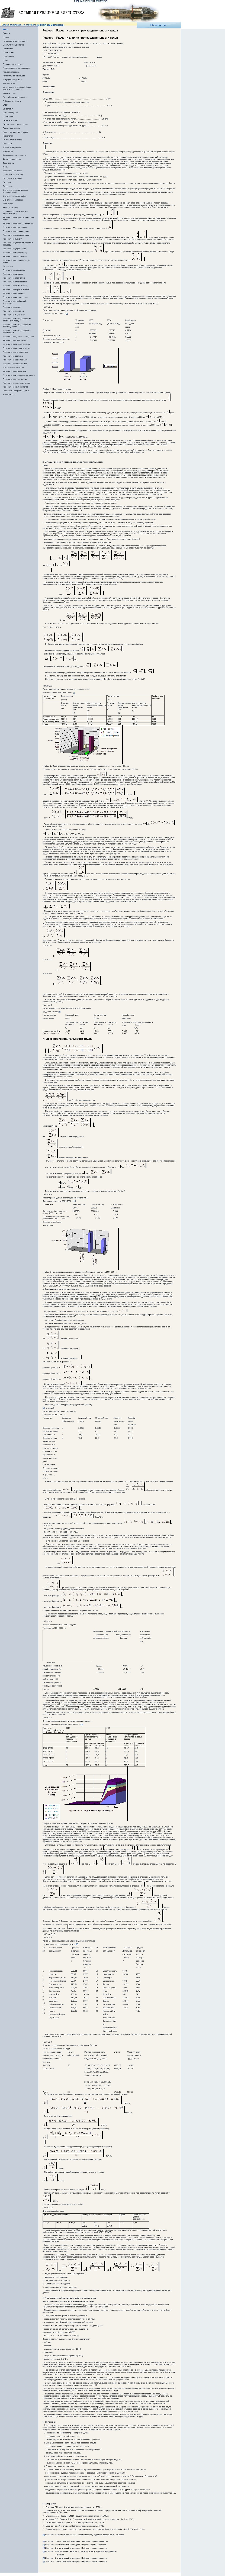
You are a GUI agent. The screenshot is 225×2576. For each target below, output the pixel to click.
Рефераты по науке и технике (16, 289)
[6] (82, 1724)
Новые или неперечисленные (16, 391)
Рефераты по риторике (13, 274)
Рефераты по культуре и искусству (18, 337)
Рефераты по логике (12, 307)
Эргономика (8, 204)
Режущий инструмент (12, 80)
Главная (6, 33)
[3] (59, 1012)
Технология (8, 136)
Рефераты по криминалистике (16, 383)
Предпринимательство (13, 64)
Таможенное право (11, 128)
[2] (74, 692)
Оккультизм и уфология (13, 45)
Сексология (8, 109)
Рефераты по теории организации (18, 223)
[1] (67, 313)
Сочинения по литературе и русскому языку (15, 212)
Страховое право (10, 120)
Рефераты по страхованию (15, 282)
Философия (8, 151)
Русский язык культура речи (15, 97)
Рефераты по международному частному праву (17, 326)
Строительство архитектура (15, 124)
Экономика (7, 186)
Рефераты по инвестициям (15, 360)
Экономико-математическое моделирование (15, 191)
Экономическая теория (13, 200)
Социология (8, 116)
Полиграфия (8, 52)
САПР (5, 105)
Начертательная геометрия (15, 41)
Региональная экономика (14, 76)
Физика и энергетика (12, 147)
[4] (74, 1201)
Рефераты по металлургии (15, 256)
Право (5, 60)
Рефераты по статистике (14, 278)
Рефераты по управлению (14, 249)
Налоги (6, 37)
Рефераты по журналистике (15, 352)
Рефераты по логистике (13, 311)
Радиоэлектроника (11, 72)
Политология (8, 56)
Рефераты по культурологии (15, 297)
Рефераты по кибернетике (14, 371)
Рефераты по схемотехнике (15, 286)
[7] (77, 1944)
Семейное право (10, 113)
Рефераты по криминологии (15, 387)
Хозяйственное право (12, 171)
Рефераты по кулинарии (14, 293)
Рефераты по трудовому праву (16, 235)
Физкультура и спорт (12, 159)
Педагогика (8, 49)
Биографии (8, 266)
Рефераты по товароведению (16, 231)
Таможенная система (12, 140)
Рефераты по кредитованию (15, 340)
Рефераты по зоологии (13, 356)
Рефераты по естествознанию (16, 344)
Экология (7, 182)
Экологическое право (12, 178)
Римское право (9, 93)
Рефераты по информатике (15, 364)
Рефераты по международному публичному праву (17, 320)
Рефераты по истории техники (16, 348)
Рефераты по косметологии (15, 379)
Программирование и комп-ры (16, 68)
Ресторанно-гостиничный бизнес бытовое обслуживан (17, 88)
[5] (44, 1408)
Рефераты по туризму (12, 239)
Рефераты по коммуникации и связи (19, 375)
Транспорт (7, 144)
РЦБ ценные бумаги (12, 101)
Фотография (8, 163)
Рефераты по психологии (14, 270)
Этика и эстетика (10, 208)
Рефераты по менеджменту (15, 253)
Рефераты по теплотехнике (15, 227)
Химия (5, 167)
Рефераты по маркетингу (14, 315)
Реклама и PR (9, 83)
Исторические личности (13, 367)
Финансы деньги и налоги (14, 155)
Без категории (9, 395)
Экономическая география (15, 196)
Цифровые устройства (13, 174)
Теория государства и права (15, 132)
